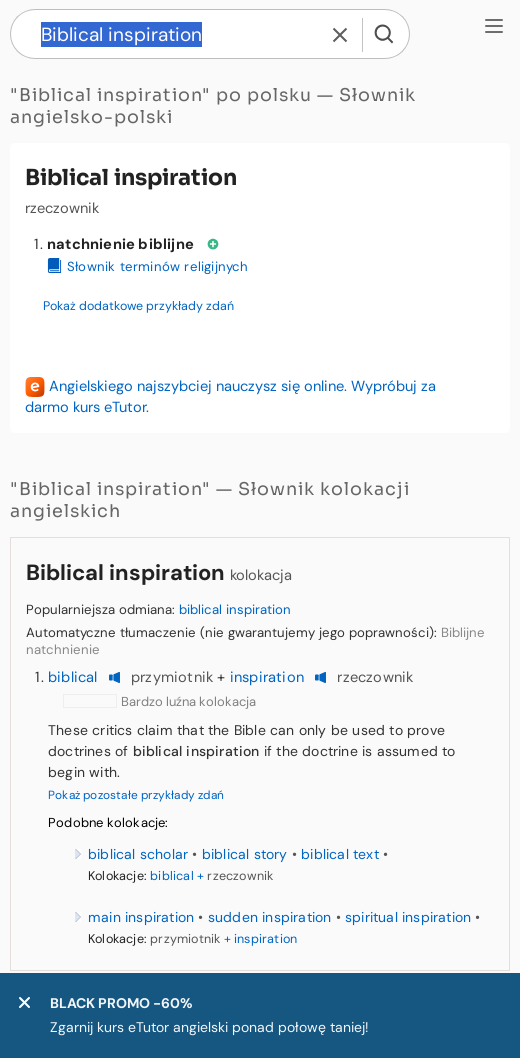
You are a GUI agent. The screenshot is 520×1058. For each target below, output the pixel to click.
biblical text (340, 854)
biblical (73, 677)
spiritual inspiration (408, 917)
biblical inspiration (235, 609)
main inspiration (141, 917)
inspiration (267, 677)
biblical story (245, 854)
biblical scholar (138, 854)
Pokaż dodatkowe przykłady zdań (138, 306)
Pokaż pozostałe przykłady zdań (136, 795)
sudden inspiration (270, 917)
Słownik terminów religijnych (148, 266)
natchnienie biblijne (120, 244)
